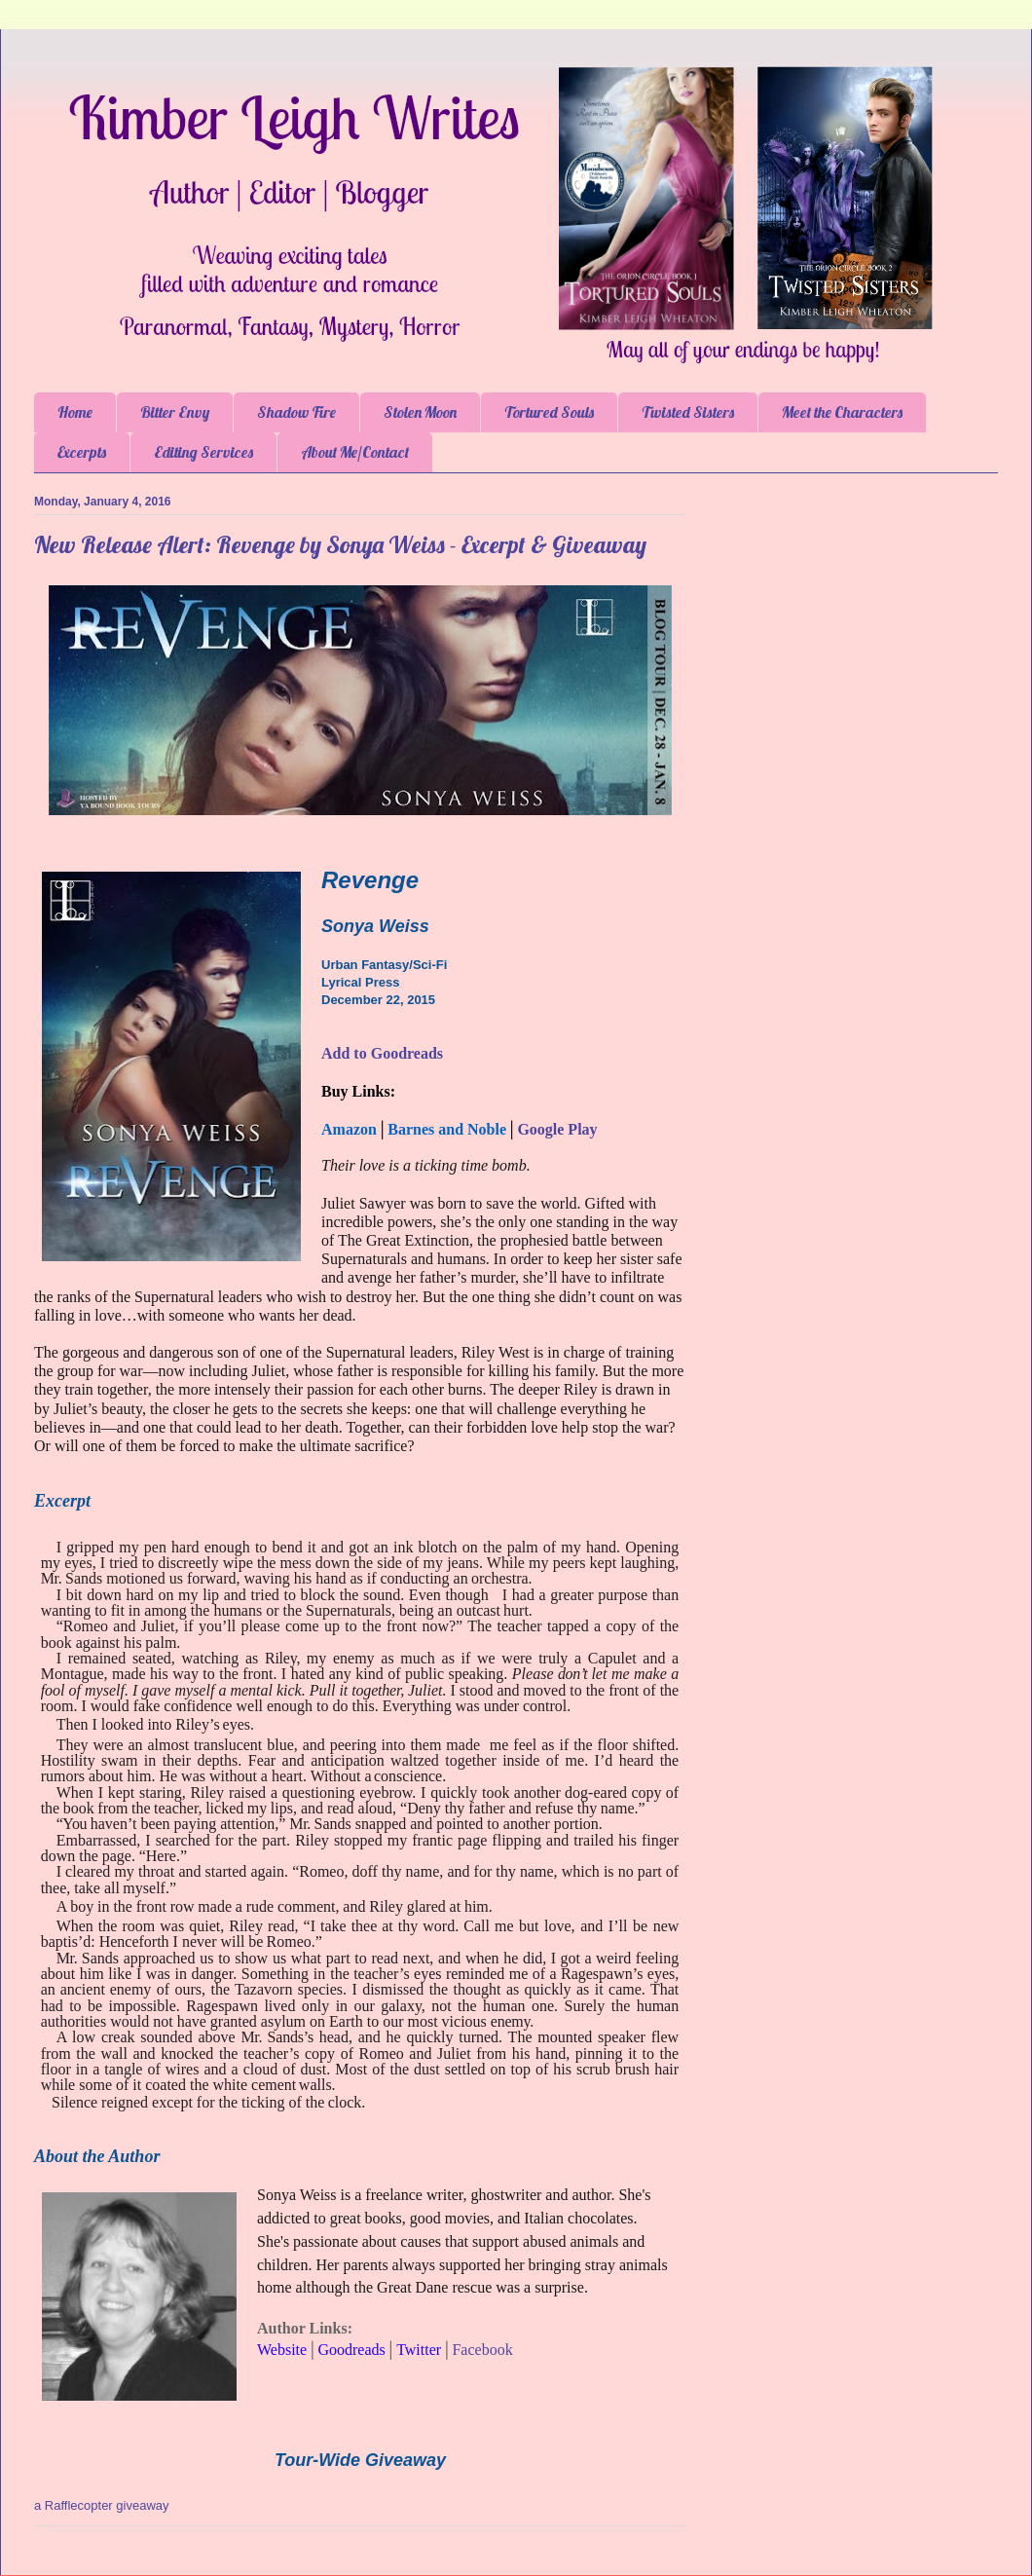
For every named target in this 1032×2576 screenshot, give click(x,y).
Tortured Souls (549, 412)
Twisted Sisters (688, 412)
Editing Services (203, 452)
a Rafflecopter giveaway (101, 2505)
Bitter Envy (174, 412)
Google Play (557, 1129)
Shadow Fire (296, 412)
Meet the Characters (842, 412)
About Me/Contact (355, 452)
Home (74, 412)
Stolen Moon (420, 412)
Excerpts (81, 452)
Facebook (482, 2349)
